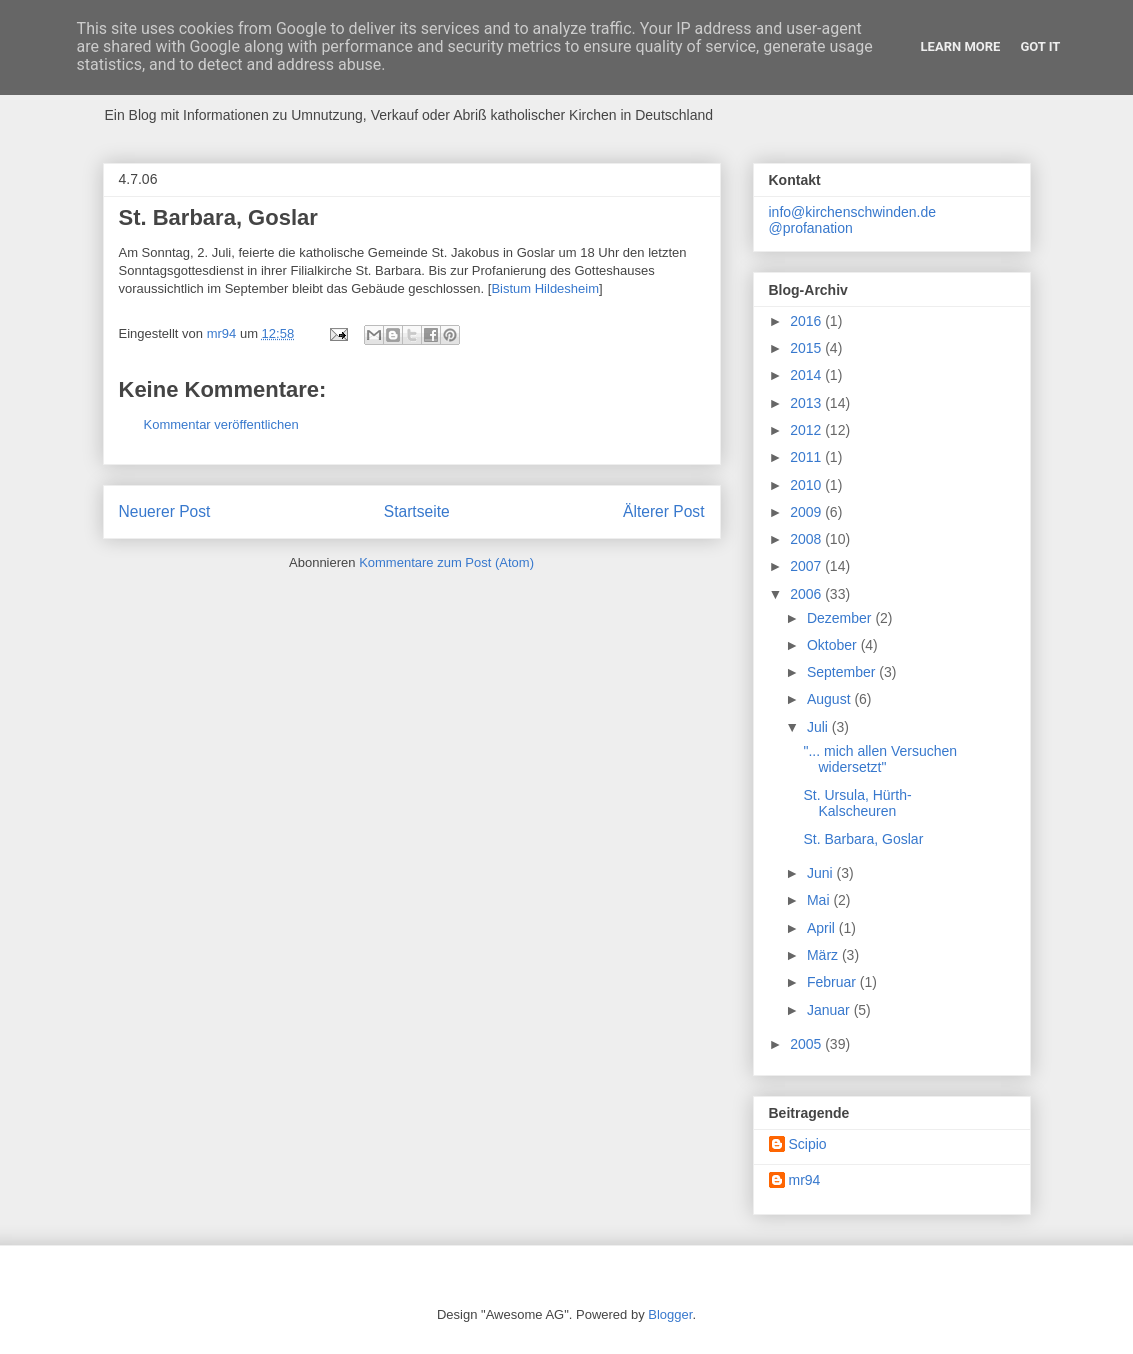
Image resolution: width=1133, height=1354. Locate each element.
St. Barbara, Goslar (863, 839)
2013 (807, 403)
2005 (807, 1044)
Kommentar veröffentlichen (221, 424)
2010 (807, 485)
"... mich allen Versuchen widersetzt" (880, 759)
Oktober (834, 645)
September (843, 672)
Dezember (841, 618)
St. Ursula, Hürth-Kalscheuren (857, 803)
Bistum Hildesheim (545, 288)
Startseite (417, 511)
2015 (807, 348)
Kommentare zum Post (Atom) (446, 562)
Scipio (808, 1144)
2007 (807, 566)
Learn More (961, 46)
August (830, 699)
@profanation (811, 228)
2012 (807, 430)
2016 (807, 321)
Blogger (670, 1314)
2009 (807, 512)
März (824, 955)
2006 (807, 594)
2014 (807, 375)
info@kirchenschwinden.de (853, 212)
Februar (833, 982)
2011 (807, 457)
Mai (820, 900)
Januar (830, 1010)
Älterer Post (663, 511)
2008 (807, 539)
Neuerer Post (165, 511)
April (823, 928)
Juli (819, 727)
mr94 (805, 1180)
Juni (822, 873)
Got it (1040, 46)
